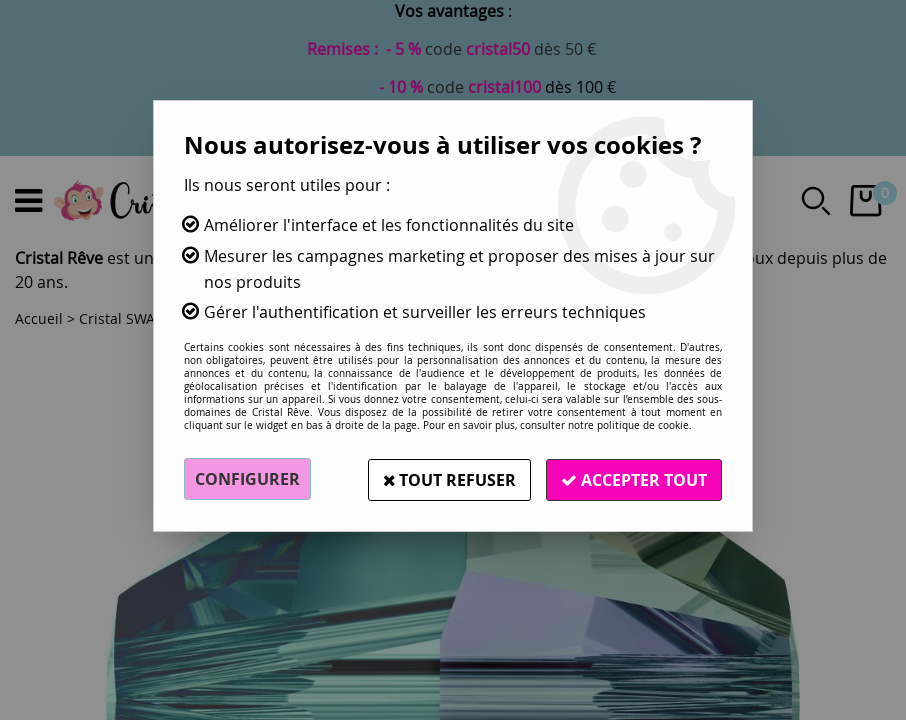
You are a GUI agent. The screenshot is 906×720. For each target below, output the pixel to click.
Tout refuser (446, 479)
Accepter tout (633, 479)
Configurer (247, 479)
